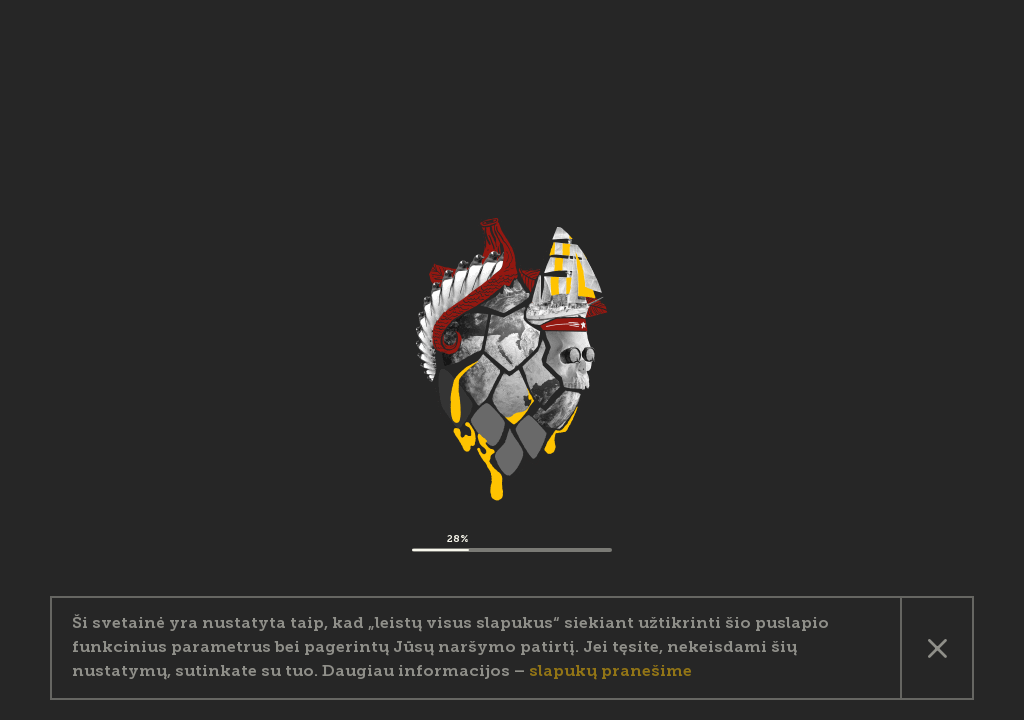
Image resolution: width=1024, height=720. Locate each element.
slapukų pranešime (610, 672)
